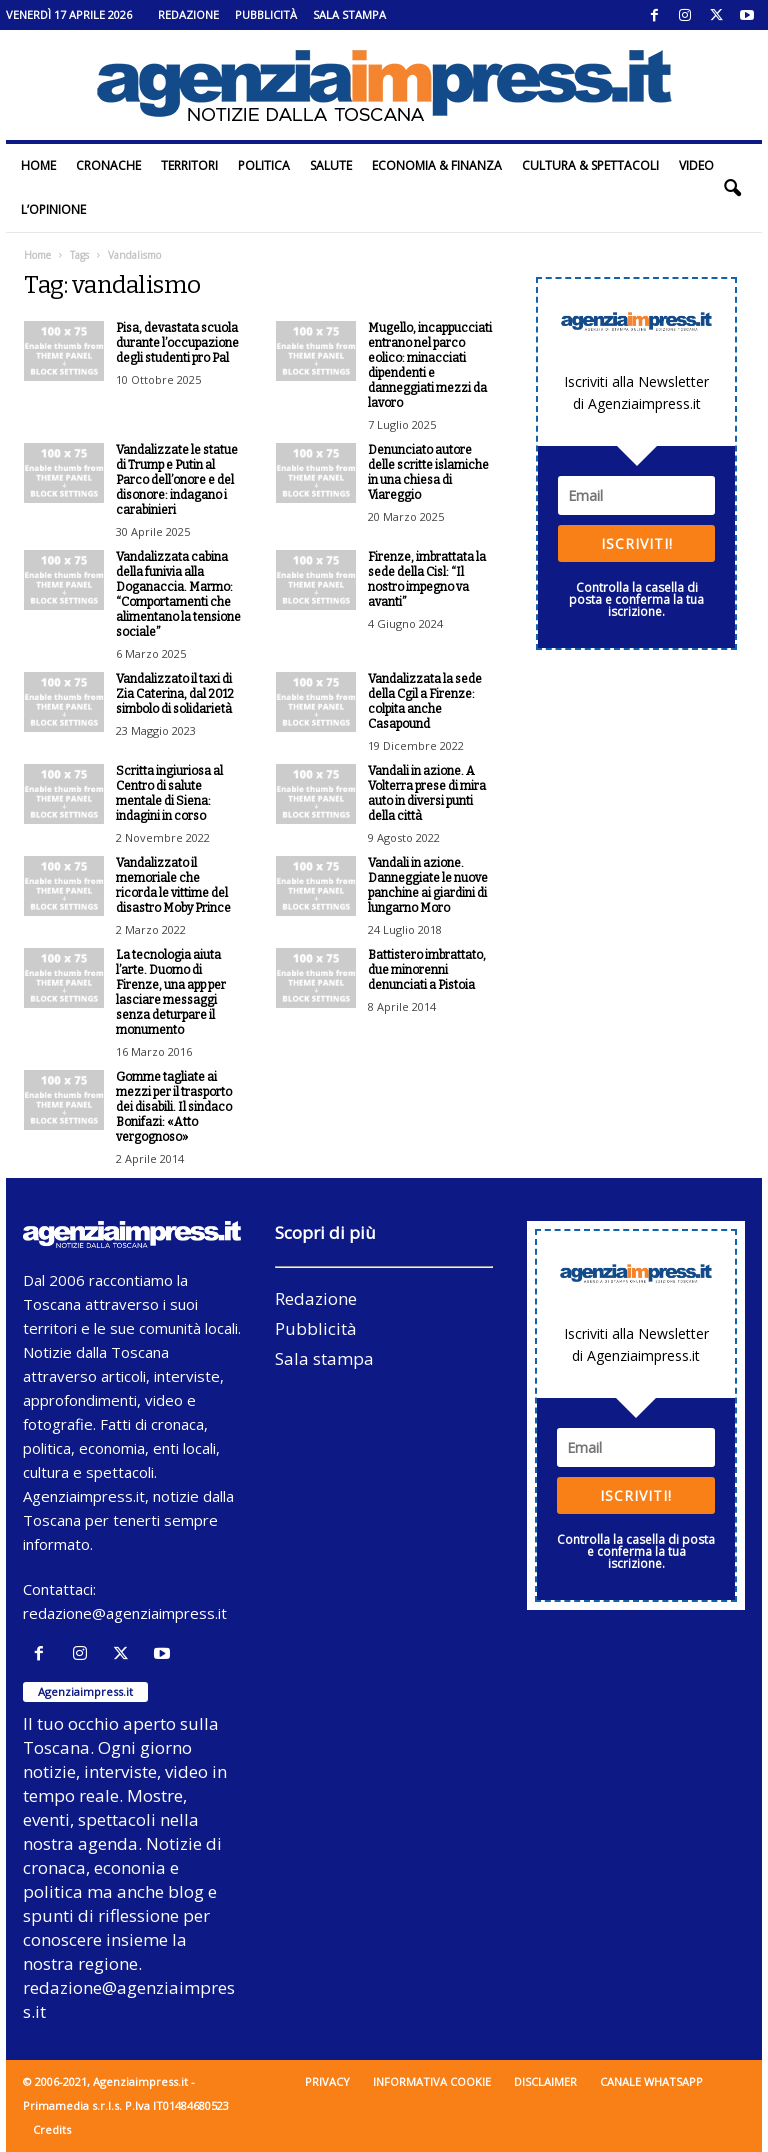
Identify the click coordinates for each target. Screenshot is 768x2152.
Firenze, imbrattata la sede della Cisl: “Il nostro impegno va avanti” (427, 579)
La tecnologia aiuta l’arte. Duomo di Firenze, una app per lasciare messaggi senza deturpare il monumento (171, 992)
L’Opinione (53, 209)
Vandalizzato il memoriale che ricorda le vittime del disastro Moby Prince (173, 885)
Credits (52, 2129)
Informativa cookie (432, 2081)
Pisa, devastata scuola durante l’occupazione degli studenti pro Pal (177, 343)
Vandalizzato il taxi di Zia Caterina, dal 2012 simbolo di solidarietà (175, 694)
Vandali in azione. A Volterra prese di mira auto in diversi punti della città (427, 793)
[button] (732, 188)
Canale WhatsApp (651, 2081)
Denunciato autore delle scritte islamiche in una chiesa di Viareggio (428, 472)
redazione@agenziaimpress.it (125, 1613)
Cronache (108, 165)
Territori (189, 165)
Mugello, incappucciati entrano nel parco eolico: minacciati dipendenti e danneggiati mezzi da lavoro (430, 365)
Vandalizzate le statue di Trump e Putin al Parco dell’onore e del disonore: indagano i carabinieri (177, 480)
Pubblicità (266, 14)
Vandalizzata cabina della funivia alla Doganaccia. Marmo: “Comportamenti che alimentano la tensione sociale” (178, 594)
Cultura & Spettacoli (590, 165)
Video (696, 165)
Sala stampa (349, 14)
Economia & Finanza (437, 165)
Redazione (188, 14)
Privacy (327, 2081)
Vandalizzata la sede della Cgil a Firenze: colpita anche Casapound (425, 701)
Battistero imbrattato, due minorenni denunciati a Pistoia (427, 970)
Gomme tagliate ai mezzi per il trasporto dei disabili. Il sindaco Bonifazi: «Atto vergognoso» (174, 1107)
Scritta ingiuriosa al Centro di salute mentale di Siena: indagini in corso (169, 793)
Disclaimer (545, 2081)
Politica (264, 165)
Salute (331, 165)
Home (38, 165)
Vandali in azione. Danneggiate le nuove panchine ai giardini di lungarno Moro (428, 885)
